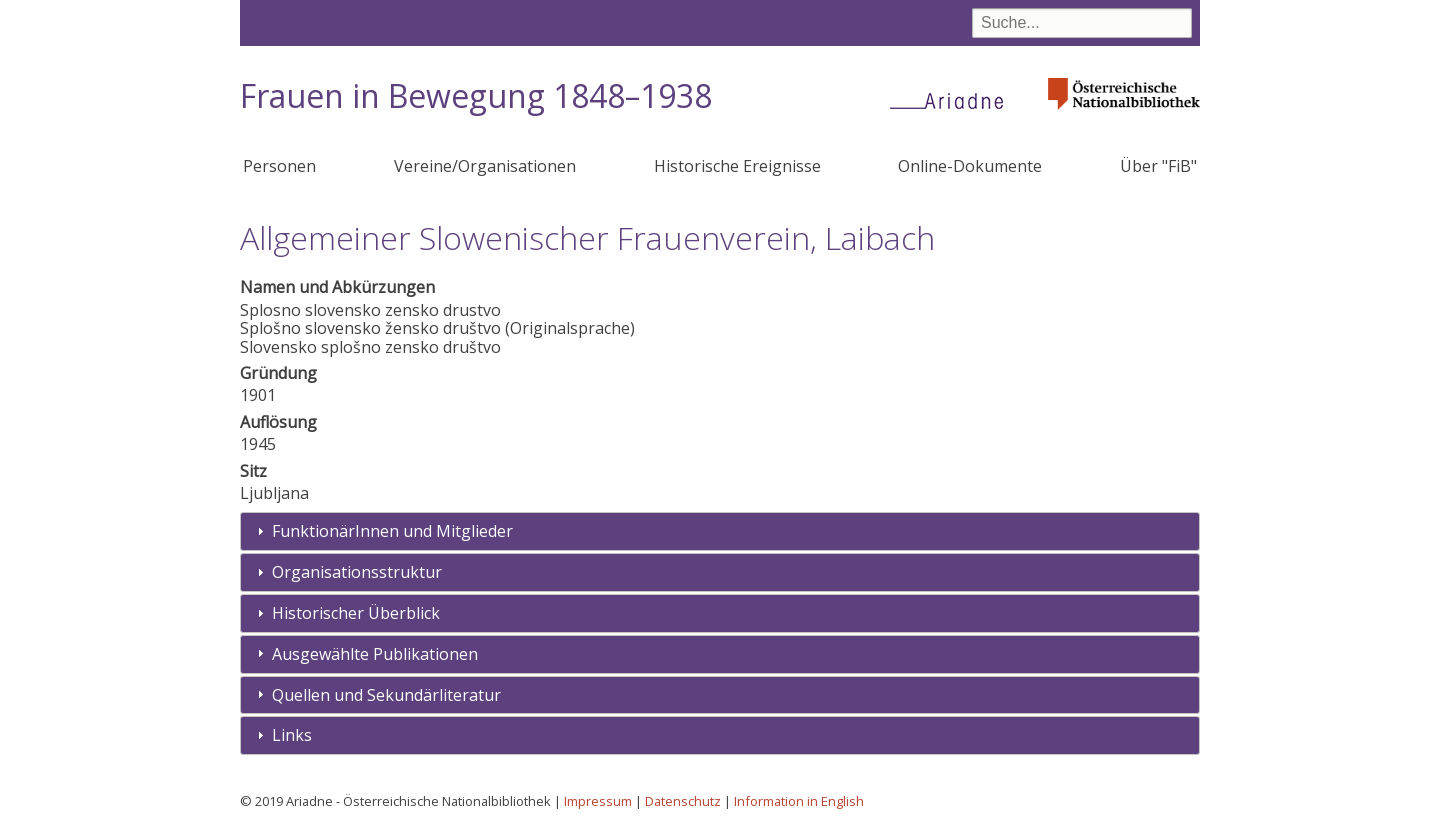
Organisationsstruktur (357, 572)
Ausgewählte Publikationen (375, 654)
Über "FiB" (1158, 166)
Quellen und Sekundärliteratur (386, 695)
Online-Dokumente (970, 166)
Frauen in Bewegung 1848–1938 (476, 95)
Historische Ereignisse (737, 166)
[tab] (720, 531)
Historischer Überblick (356, 613)
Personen (279, 166)
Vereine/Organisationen (485, 166)
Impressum (598, 801)
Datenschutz (683, 801)
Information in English (799, 801)
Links (292, 735)
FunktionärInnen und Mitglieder (392, 531)
